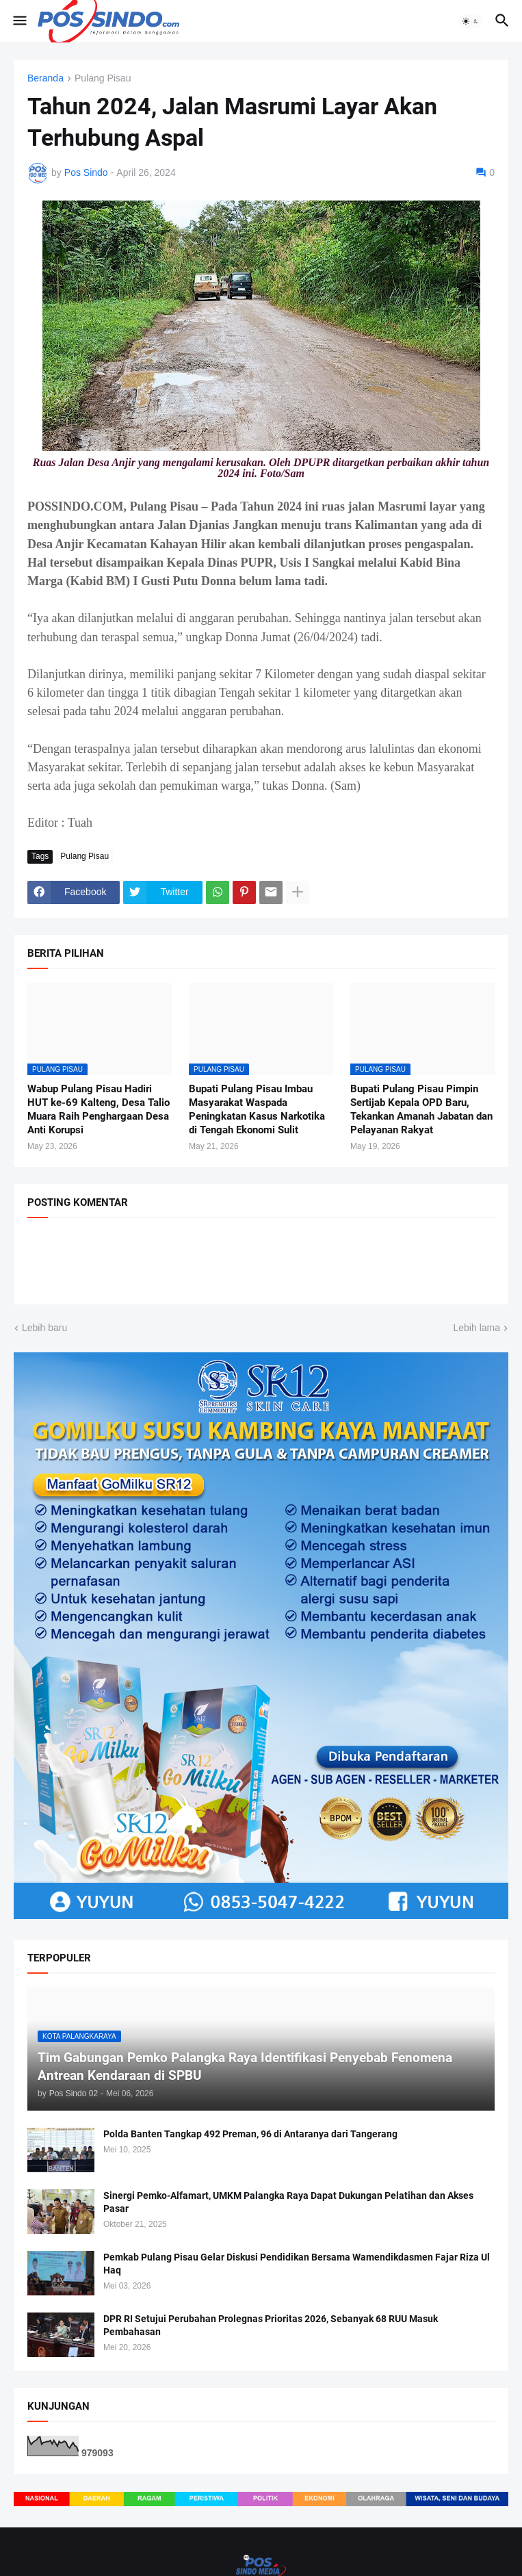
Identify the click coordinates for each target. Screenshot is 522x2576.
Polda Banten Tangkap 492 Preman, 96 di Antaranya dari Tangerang (250, 2133)
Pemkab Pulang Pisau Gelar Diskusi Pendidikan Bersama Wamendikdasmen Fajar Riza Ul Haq (296, 2264)
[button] (19, 21)
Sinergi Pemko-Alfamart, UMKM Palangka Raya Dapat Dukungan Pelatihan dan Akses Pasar (288, 2202)
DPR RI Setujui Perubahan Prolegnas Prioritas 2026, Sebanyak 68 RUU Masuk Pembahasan (270, 2325)
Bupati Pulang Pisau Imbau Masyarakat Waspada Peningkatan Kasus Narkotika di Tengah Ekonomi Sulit (257, 1110)
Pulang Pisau (103, 78)
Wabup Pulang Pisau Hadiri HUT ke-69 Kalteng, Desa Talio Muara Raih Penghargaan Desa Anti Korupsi (98, 1110)
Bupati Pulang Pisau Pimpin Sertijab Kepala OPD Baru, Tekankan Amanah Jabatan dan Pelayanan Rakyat (421, 1110)
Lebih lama (477, 1327)
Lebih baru (44, 1327)
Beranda (45, 78)
